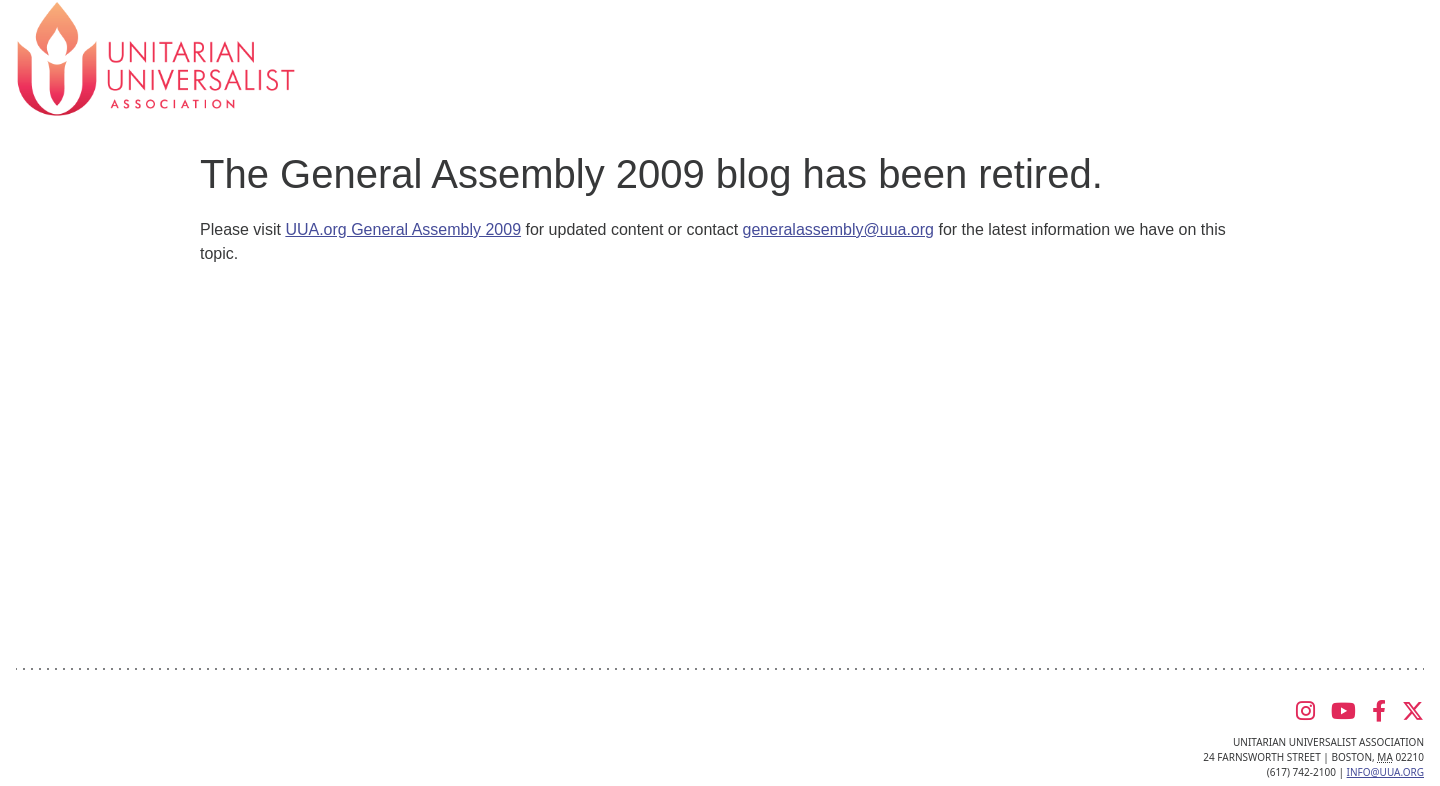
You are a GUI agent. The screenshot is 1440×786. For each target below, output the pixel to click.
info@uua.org (1385, 772)
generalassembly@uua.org (838, 229)
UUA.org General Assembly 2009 (403, 229)
